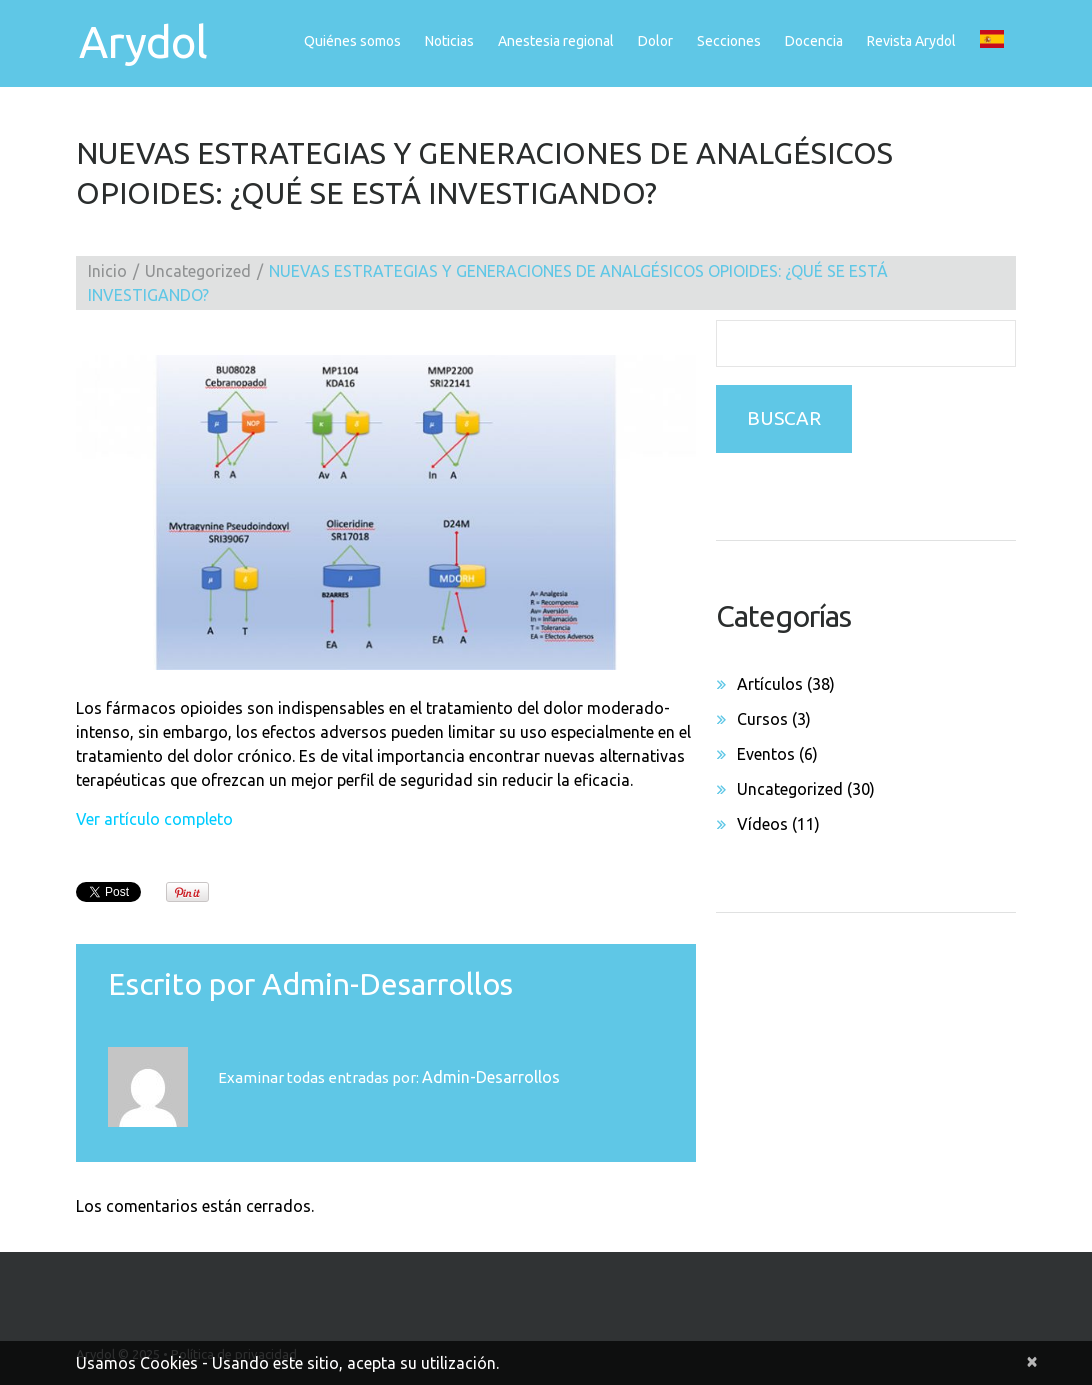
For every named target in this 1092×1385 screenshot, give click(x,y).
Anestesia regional (556, 41)
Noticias (449, 41)
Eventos (766, 754)
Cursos (762, 719)
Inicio (107, 271)
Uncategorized (198, 271)
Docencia (814, 41)
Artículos (770, 684)
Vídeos (762, 824)
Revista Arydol (911, 41)
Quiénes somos (352, 41)
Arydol (140, 42)
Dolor (655, 41)
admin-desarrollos (387, 984)
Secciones (729, 41)
